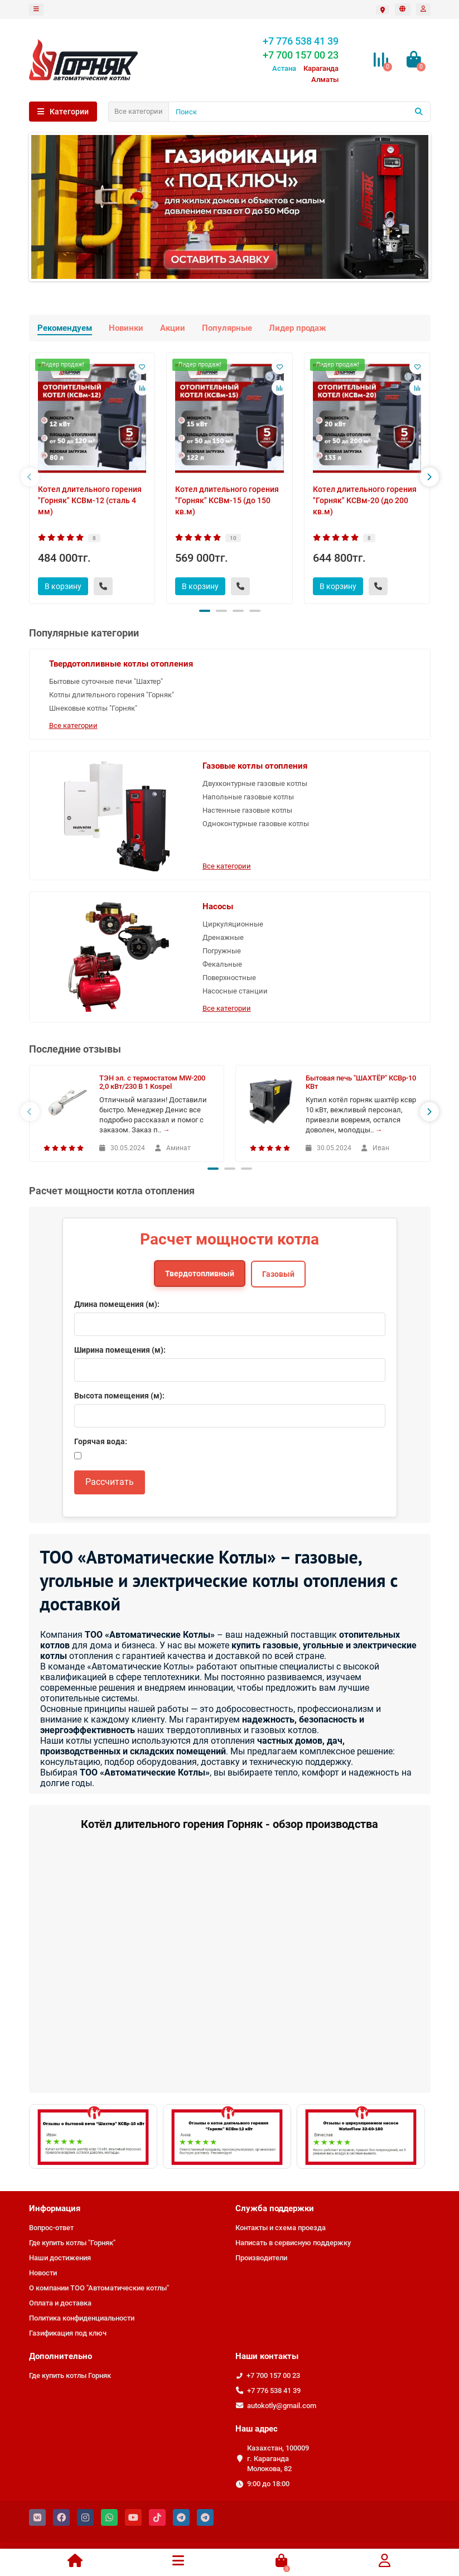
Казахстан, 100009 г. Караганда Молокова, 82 (278, 2458)
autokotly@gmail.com (281, 2405)
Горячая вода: (100, 1441)
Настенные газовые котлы (247, 810)
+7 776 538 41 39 (274, 2390)
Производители (261, 2258)
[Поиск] (299, 112)
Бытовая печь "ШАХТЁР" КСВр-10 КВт (361, 1082)
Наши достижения (60, 2258)
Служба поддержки (274, 2208)
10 (233, 538)
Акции (172, 328)
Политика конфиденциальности (81, 2318)
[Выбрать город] (382, 10)
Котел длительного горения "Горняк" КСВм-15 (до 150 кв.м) (227, 500)
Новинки (126, 328)
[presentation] (30, 476)
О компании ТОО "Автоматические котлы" (99, 2288)
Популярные (227, 328)
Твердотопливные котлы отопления (121, 664)
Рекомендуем (64, 328)
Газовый (278, 1274)
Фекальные (222, 964)
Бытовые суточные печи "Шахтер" (106, 681)
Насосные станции (235, 991)
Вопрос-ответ (51, 2227)
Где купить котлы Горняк (70, 2375)
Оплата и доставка (60, 2303)
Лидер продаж (297, 328)
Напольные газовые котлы (248, 797)
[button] (204, 611)
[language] (402, 9)
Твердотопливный (199, 1273)
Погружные (221, 951)
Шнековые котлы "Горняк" (93, 708)
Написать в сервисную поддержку (293, 2243)
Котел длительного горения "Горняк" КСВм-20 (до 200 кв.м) (365, 500)
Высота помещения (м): (119, 1395)
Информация (54, 2208)
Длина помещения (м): (117, 1304)
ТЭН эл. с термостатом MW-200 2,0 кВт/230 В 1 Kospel (152, 1082)
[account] (423, 9)
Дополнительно (60, 2356)
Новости (43, 2273)
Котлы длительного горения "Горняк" (111, 695)
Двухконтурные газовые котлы (254, 783)
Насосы (217, 906)
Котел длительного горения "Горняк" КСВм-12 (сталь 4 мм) (90, 500)
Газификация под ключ (68, 2333)
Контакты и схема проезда (280, 2227)
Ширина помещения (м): (120, 1349)
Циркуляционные (232, 924)
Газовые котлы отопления (254, 766)
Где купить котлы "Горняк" (72, 2243)
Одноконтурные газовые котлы (255, 823)
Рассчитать (109, 1482)
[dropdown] (36, 9)
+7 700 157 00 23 (273, 2375)
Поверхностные (229, 977)
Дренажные (223, 937)
